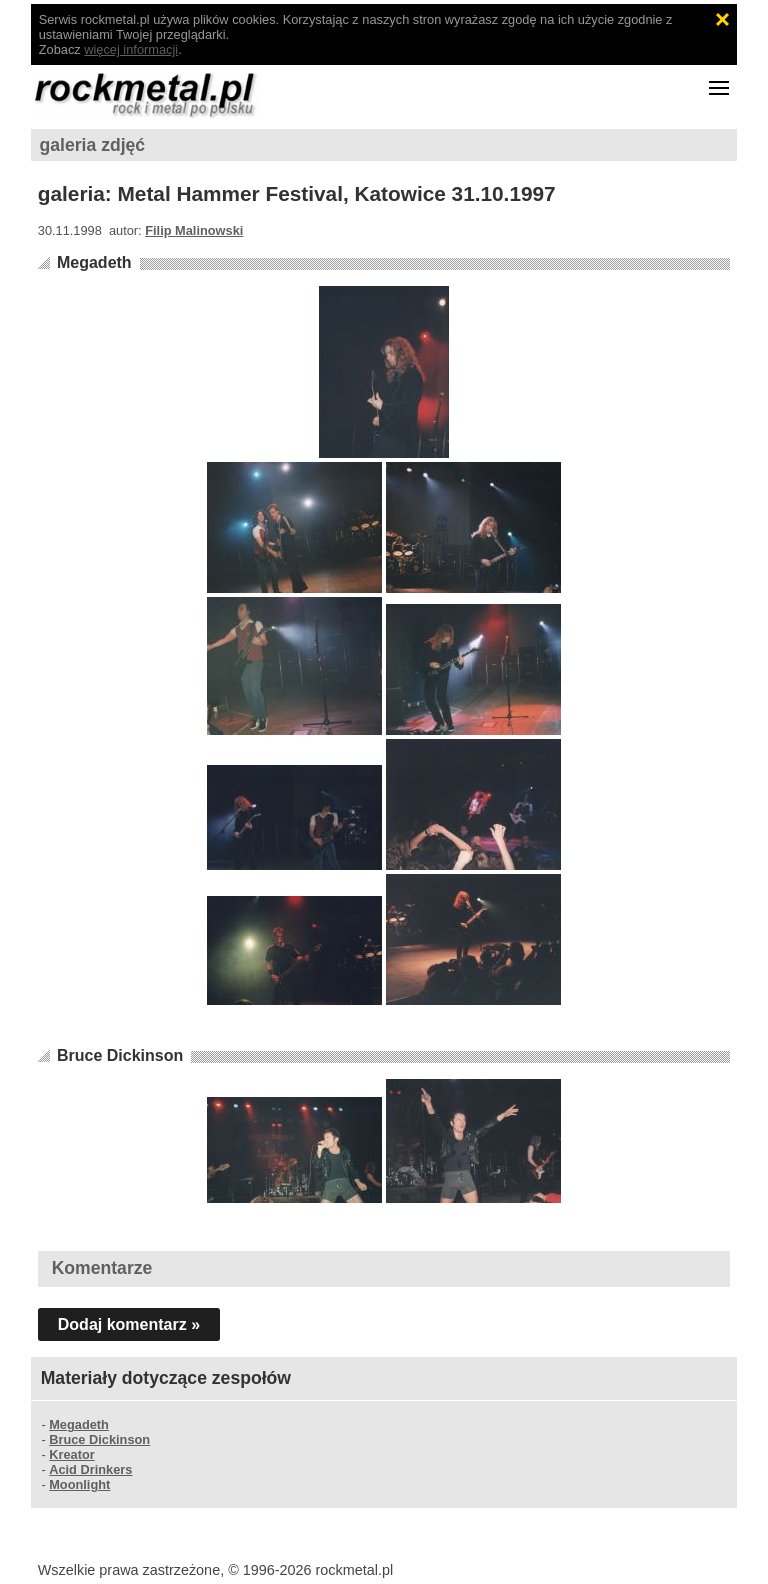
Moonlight (79, 1484)
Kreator (72, 1454)
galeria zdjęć (93, 145)
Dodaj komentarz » (129, 1324)
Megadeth (94, 262)
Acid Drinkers (90, 1469)
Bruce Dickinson (120, 1055)
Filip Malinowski (194, 230)
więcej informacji (131, 49)
